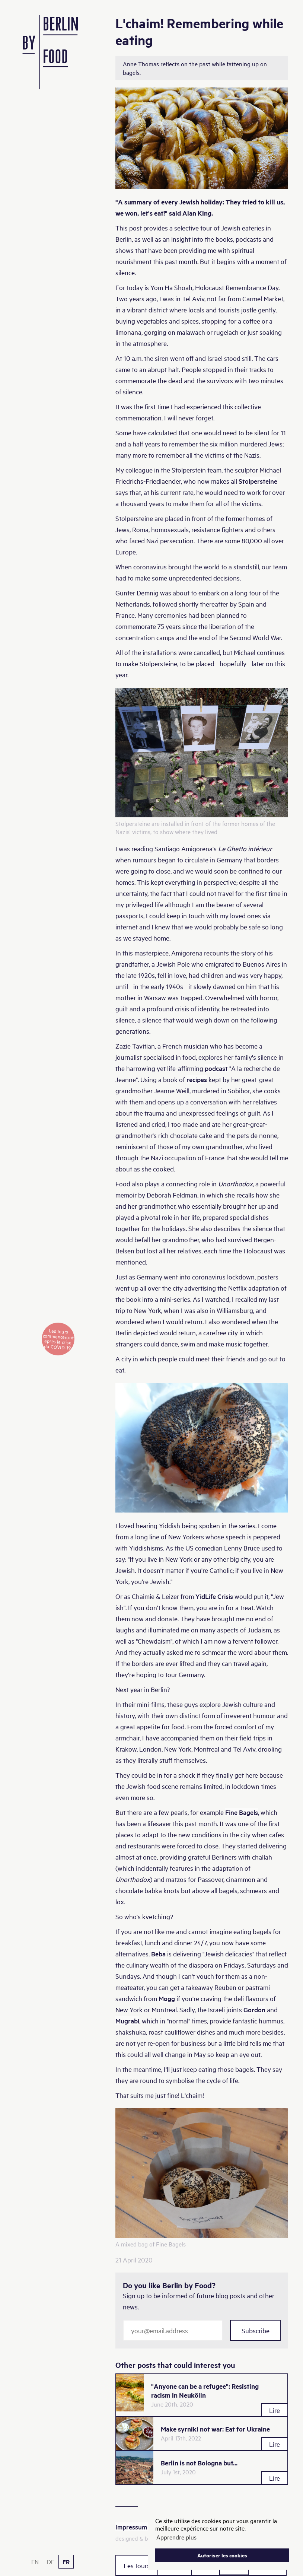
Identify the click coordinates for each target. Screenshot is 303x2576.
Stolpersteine (258, 481)
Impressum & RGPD (143, 2526)
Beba (158, 1953)
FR (66, 2561)
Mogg (167, 1998)
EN (35, 2561)
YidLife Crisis (214, 1596)
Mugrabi (127, 2020)
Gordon (254, 2009)
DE (50, 2561)
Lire (274, 2410)
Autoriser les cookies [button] (222, 2555)
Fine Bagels (241, 1812)
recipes (196, 1079)
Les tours (137, 2565)
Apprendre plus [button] (176, 2537)
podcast (216, 1068)
